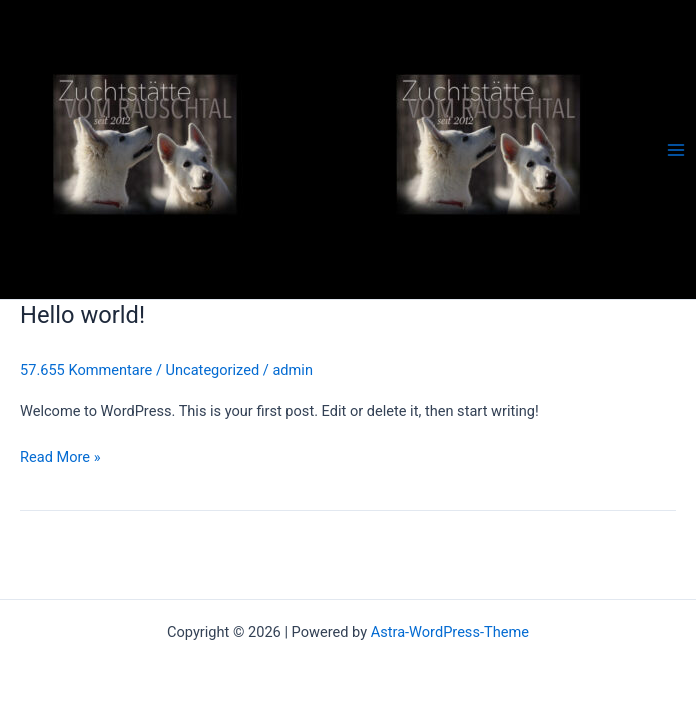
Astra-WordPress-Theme (450, 632)
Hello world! (82, 315)
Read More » (60, 455)
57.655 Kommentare (86, 370)
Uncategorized (213, 370)
